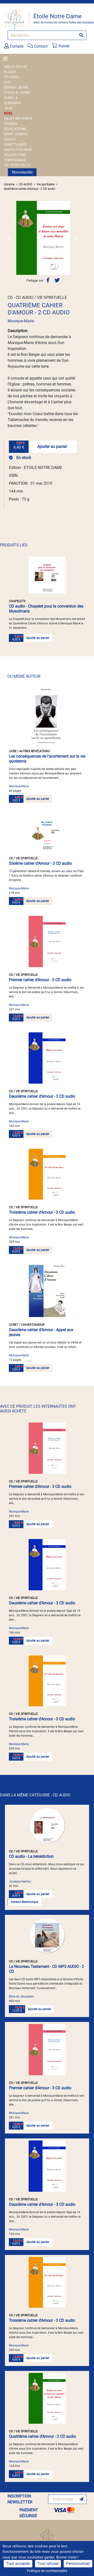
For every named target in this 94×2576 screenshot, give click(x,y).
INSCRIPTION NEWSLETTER (19, 2499)
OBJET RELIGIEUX (18, 118)
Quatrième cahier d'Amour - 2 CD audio (29, 189)
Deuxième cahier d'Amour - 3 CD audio (42, 1096)
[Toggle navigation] (7, 59)
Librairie (9, 184)
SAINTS (10, 139)
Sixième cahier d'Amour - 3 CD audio (40, 863)
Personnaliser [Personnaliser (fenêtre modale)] (78, 2563)
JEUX (8, 108)
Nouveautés (22, 172)
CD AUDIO (11, 77)
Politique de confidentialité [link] (47, 2571)
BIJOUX (10, 72)
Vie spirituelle (45, 184)
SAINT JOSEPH (15, 134)
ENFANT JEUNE (16, 87)
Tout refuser (48, 2563)
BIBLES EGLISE (15, 67)
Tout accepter (18, 2563)
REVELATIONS (15, 129)
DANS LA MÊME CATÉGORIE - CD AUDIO (35, 1795)
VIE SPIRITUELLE (17, 165)
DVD (7, 82)
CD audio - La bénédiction (31, 1856)
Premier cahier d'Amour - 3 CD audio (40, 980)
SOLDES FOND (15, 155)
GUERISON (12, 103)
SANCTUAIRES (15, 144)
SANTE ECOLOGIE (18, 150)
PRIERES (11, 124)
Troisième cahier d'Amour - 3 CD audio (42, 1212)
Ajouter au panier (52, 446)
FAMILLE (11, 98)
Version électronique (24, 1902)
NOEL (8, 113)
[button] (10, 238)
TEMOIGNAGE (15, 160)
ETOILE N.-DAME (17, 93)
